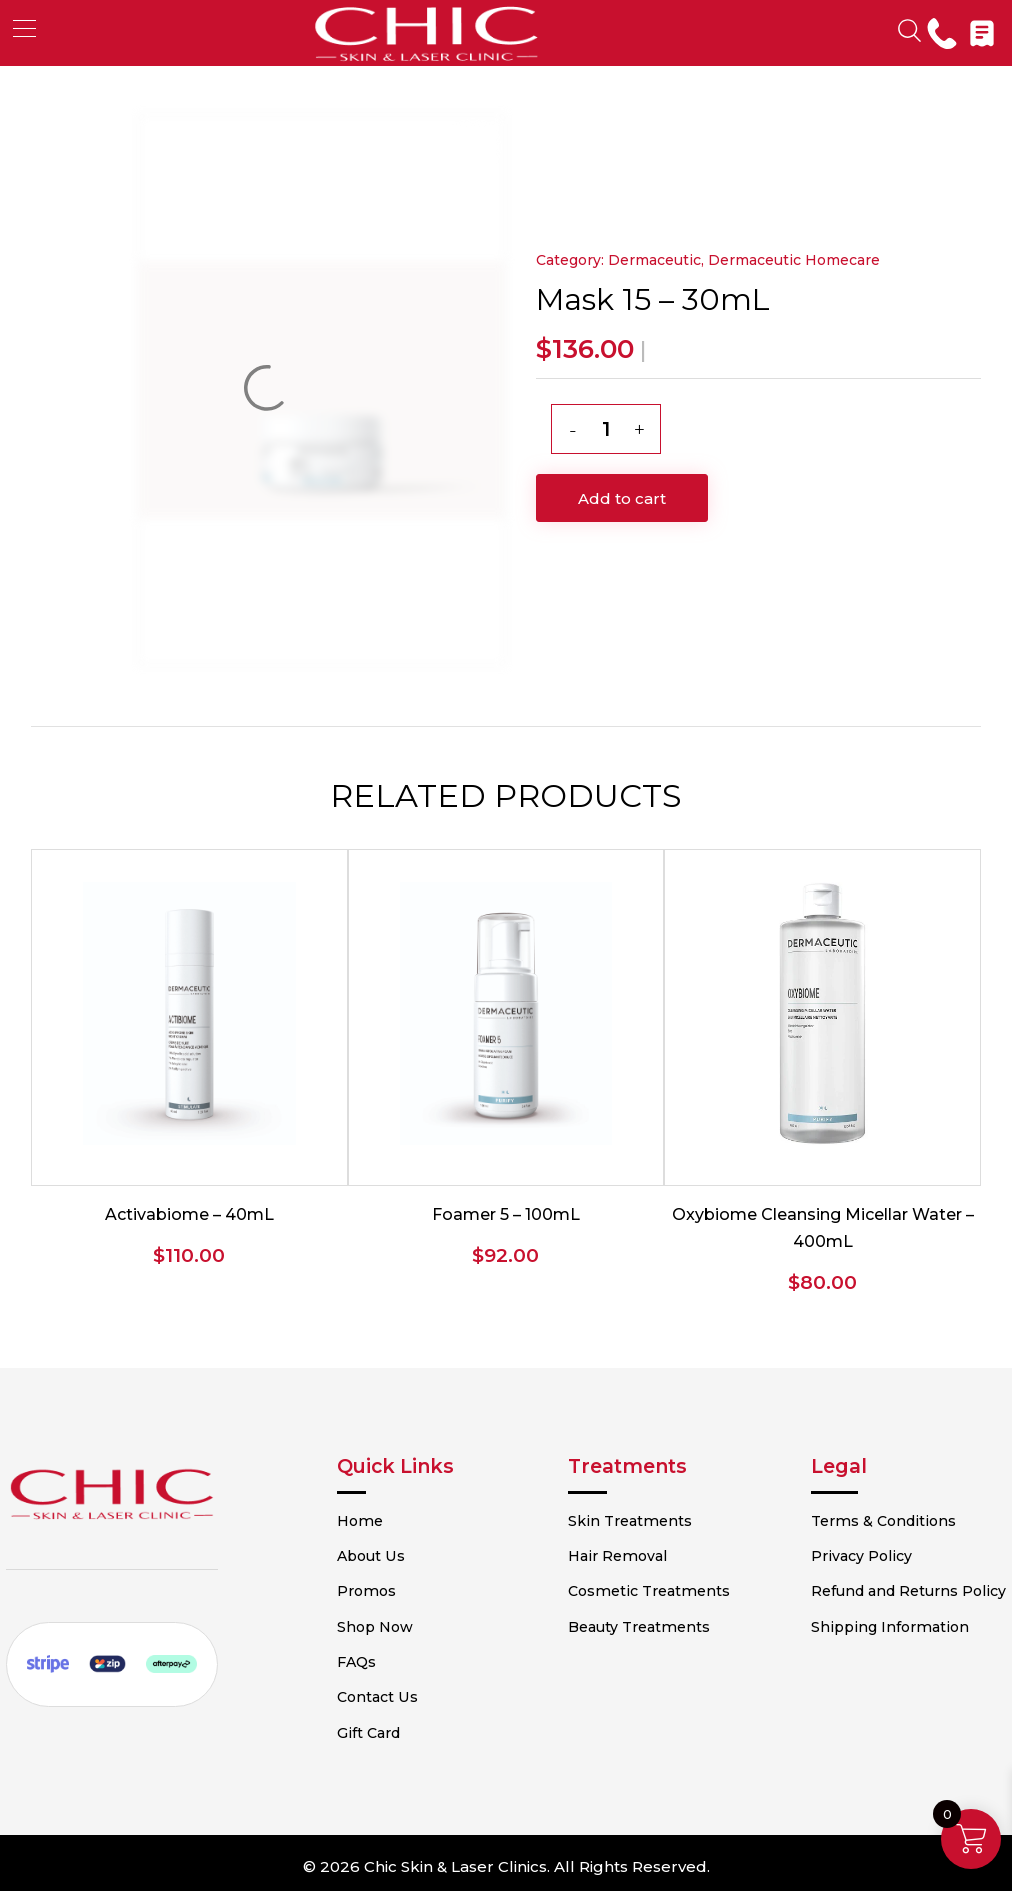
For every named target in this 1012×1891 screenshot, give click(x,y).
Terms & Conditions (862, 1520)
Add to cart (622, 498)
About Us (413, 1555)
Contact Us (420, 1695)
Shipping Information (869, 1660)
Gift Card (411, 1730)
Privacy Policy (841, 1555)
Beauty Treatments (650, 1625)
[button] (24, 28)
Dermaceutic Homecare (794, 260)
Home (402, 1520)
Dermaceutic (654, 260)
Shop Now (418, 1625)
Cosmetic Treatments (659, 1590)
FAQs (399, 1660)
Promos (408, 1590)
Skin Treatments (641, 1520)
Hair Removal (628, 1555)
